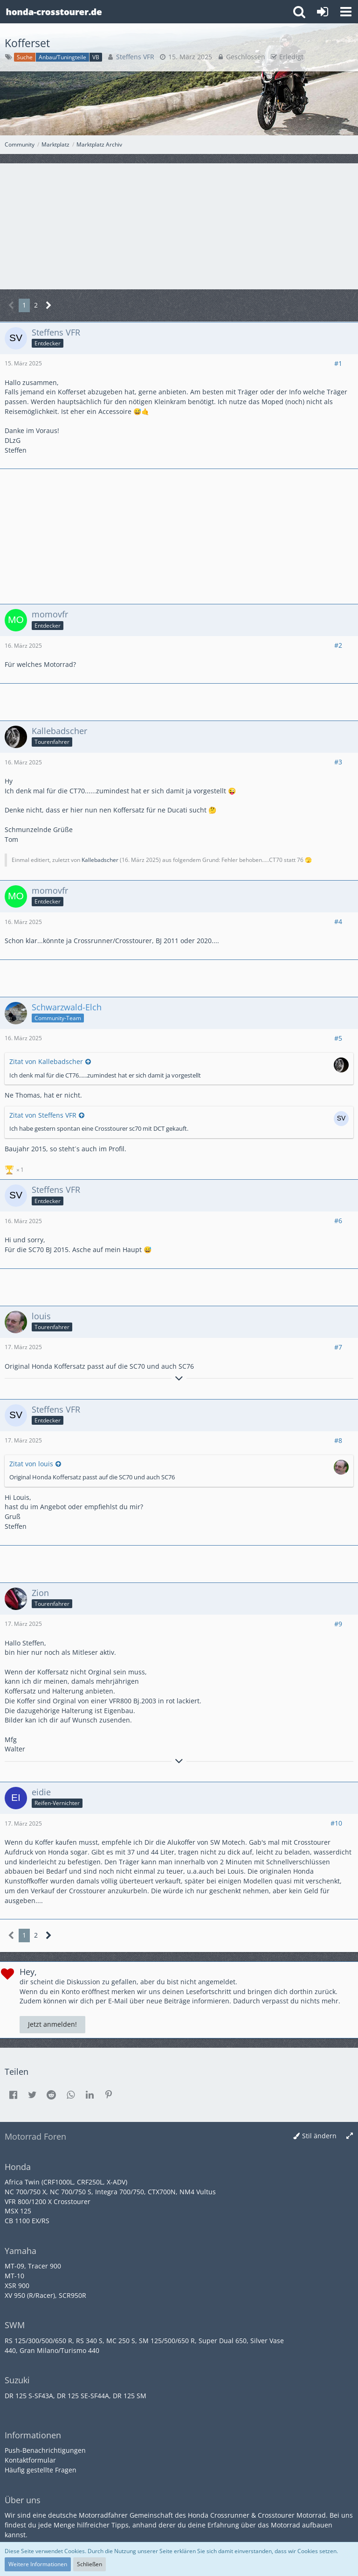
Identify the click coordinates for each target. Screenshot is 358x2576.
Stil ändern (319, 2135)
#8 (338, 1440)
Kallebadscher (100, 860)
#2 (338, 645)
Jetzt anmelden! (52, 2024)
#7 (338, 1347)
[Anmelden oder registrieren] (322, 11)
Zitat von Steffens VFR (42, 1115)
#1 (338, 363)
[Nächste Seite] (48, 305)
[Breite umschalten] (349, 2136)
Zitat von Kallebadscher (46, 1061)
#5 (338, 1038)
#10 (336, 1823)
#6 (338, 1220)
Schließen (89, 2564)
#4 (338, 921)
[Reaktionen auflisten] (15, 1169)
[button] (346, 11)
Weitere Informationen (37, 2564)
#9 (338, 1623)
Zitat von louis (31, 1463)
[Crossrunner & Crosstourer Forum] (53, 11)
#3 (338, 761)
